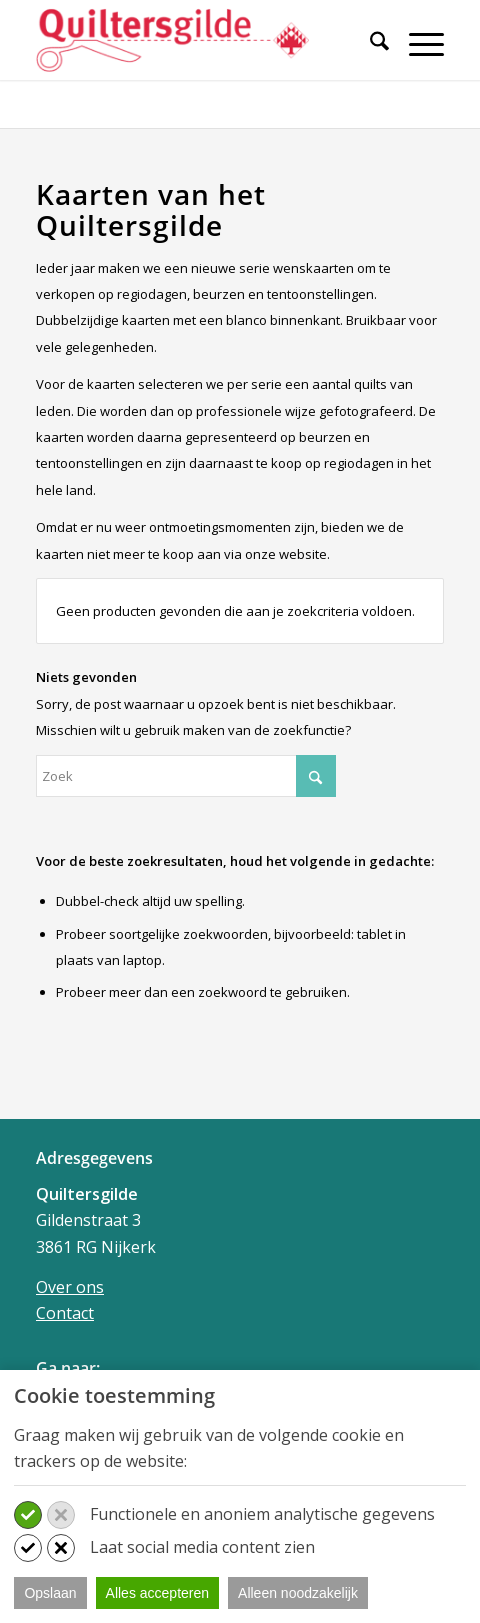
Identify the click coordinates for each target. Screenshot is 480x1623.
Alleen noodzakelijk (298, 1593)
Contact (65, 1313)
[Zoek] (369, 44)
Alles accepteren (158, 1593)
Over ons (70, 1287)
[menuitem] (369, 52)
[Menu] (416, 44)
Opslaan (50, 1593)
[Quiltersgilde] (199, 40)
